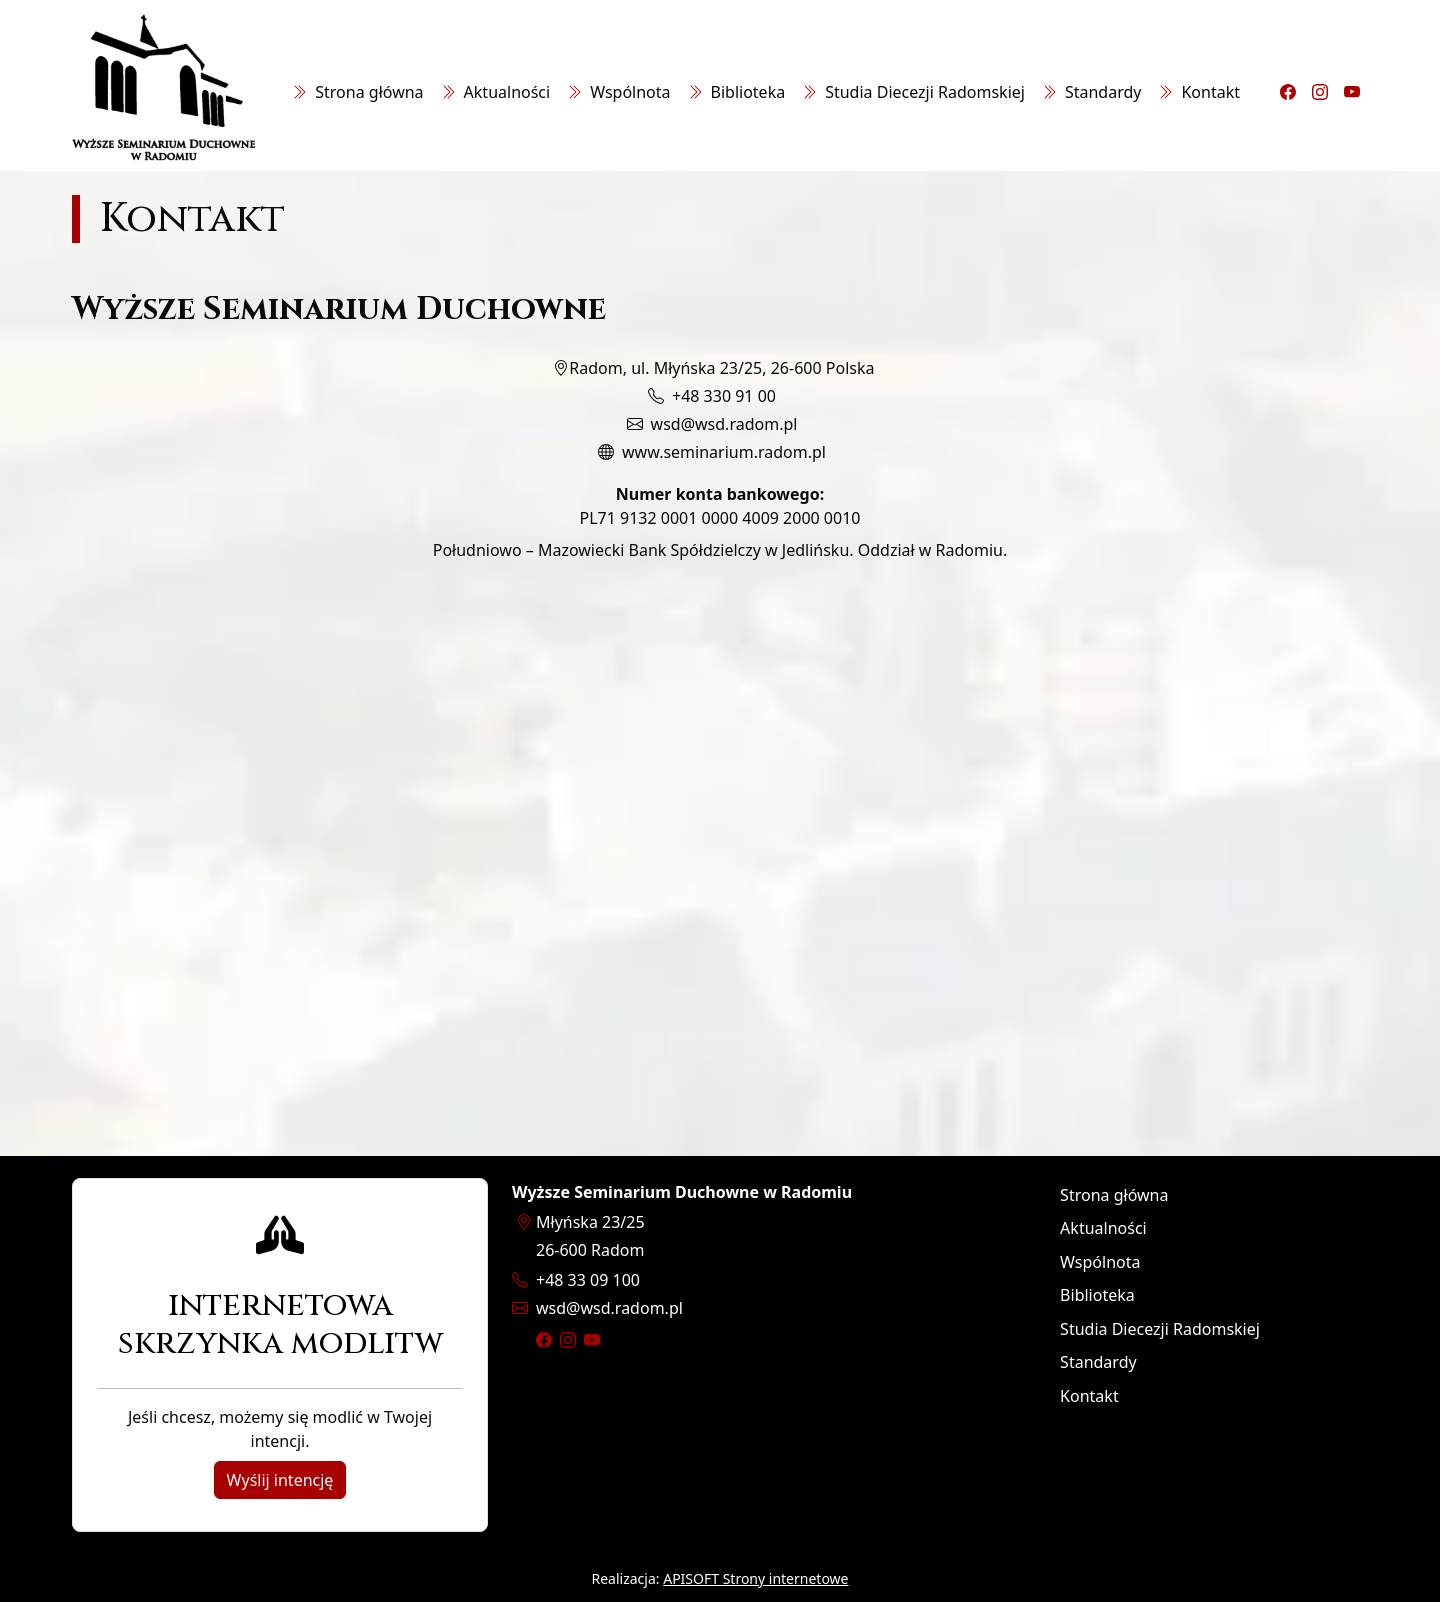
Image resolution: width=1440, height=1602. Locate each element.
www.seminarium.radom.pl (724, 452)
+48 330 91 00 (724, 396)
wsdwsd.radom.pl (609, 1308)
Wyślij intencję (280, 1480)
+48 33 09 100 (588, 1280)
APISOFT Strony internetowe (755, 1578)
